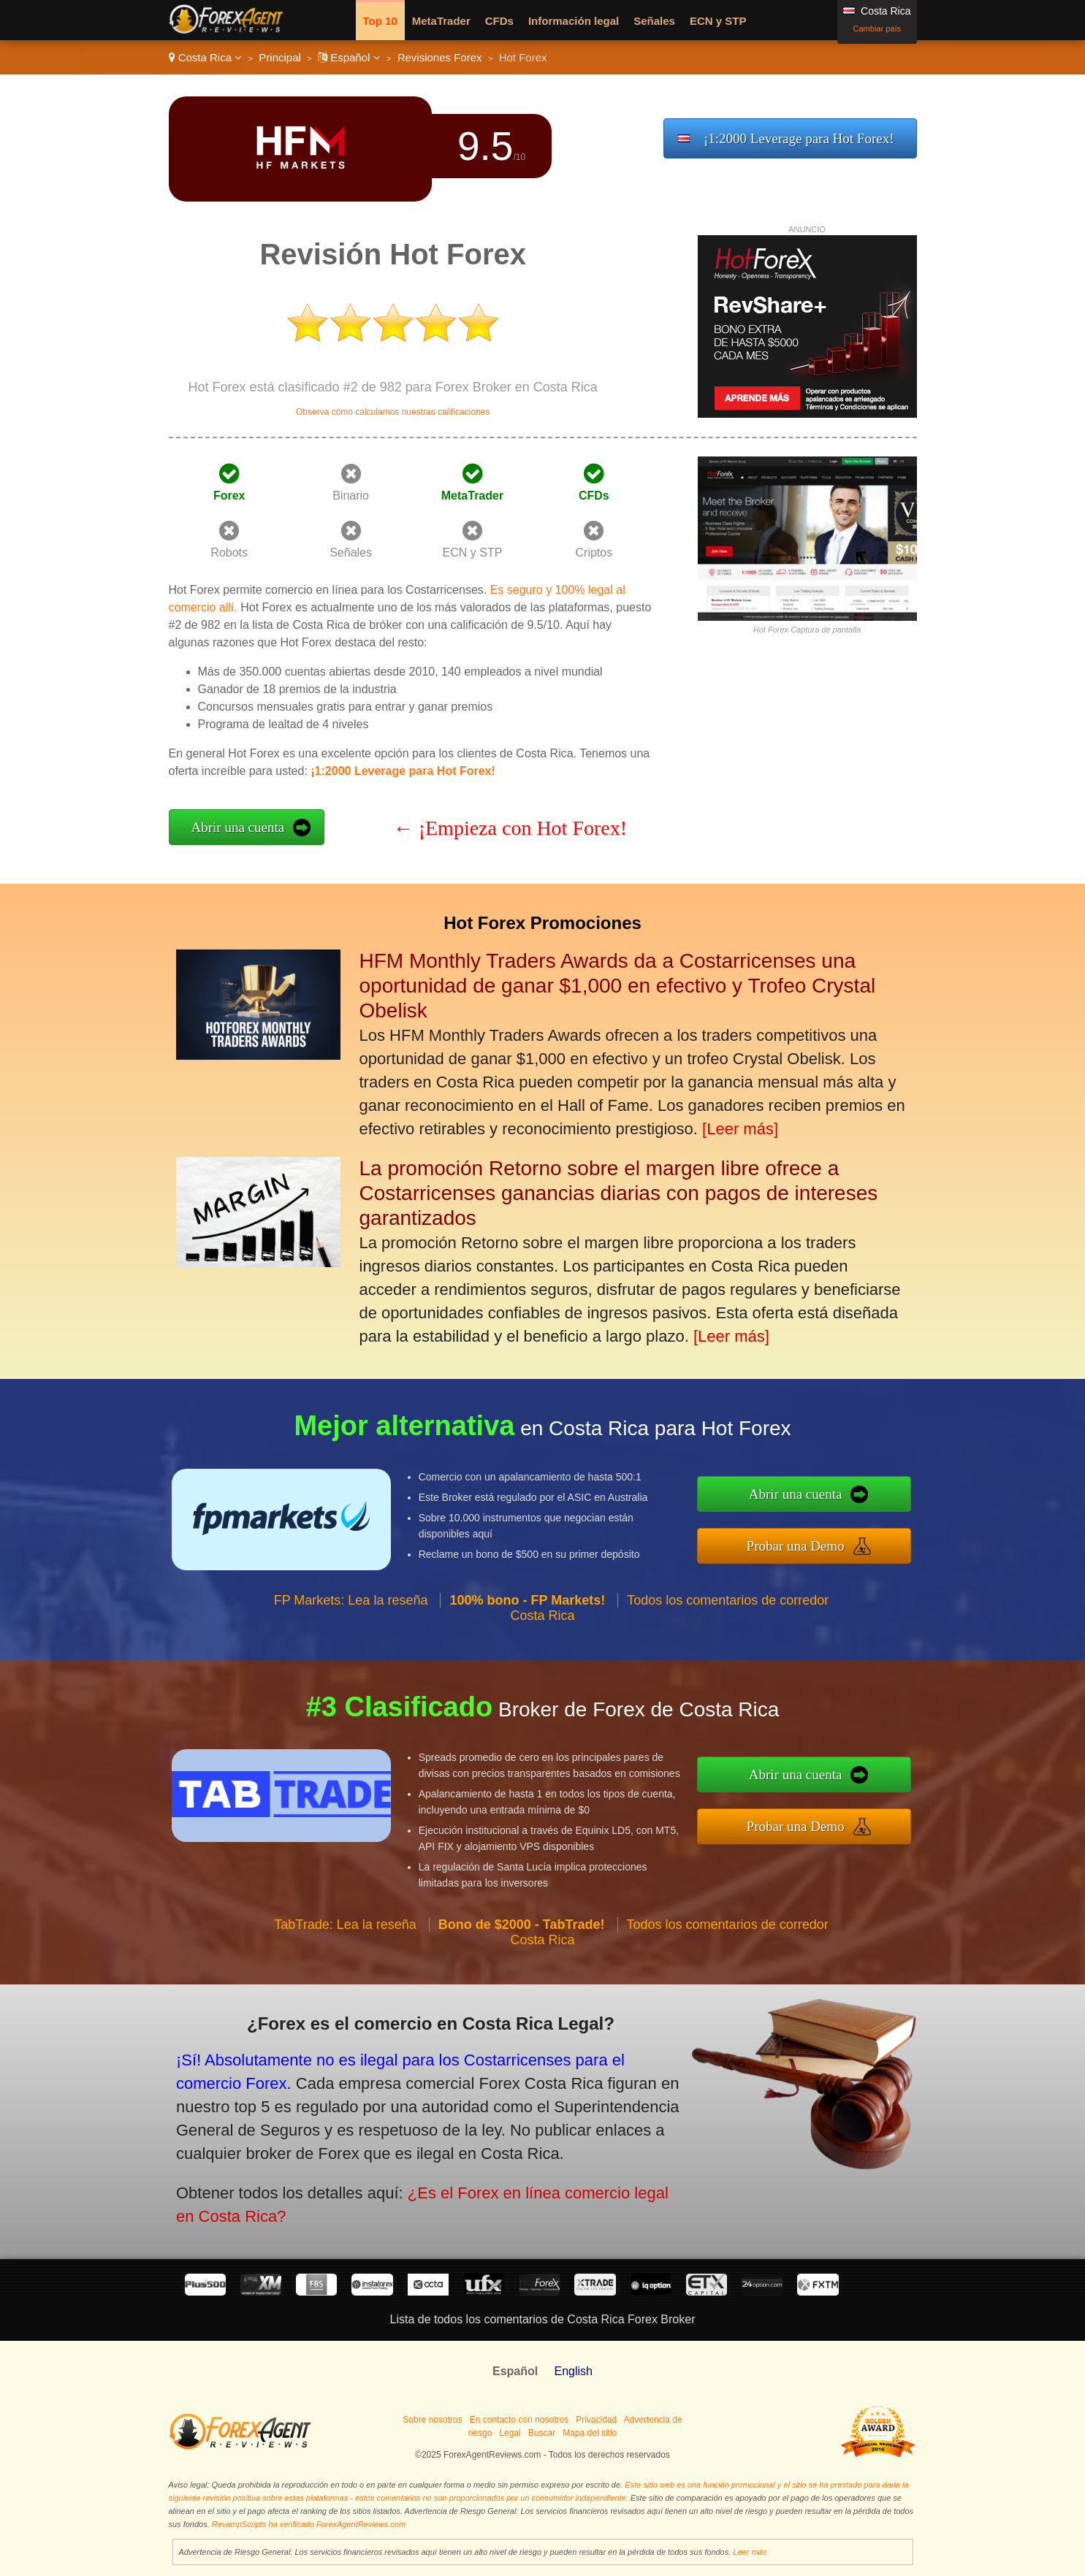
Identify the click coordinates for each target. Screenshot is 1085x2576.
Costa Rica (206, 57)
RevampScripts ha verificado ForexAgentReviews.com (309, 2524)
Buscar (541, 2433)
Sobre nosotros (432, 2420)
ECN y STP (718, 21)
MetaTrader (441, 21)
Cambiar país (877, 28)
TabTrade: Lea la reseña (345, 1981)
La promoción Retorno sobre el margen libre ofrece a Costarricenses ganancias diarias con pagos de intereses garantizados (618, 1193)
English (573, 2371)
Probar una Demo (854, 1537)
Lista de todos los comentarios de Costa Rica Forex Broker (543, 2319)
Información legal (573, 21)
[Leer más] (740, 1129)
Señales (654, 21)
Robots (229, 552)
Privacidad (596, 2420)
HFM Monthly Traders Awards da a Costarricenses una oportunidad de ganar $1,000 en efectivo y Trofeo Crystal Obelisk (617, 985)
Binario (350, 495)
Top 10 (380, 21)
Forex (229, 495)
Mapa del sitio (590, 2433)
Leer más (749, 2552)
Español (349, 57)
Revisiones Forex (439, 57)
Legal (509, 2433)
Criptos (594, 552)
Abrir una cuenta (238, 827)
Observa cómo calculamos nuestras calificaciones (393, 412)
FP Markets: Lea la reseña (351, 1656)
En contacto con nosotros (519, 2420)
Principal (280, 57)
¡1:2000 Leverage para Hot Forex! (799, 138)
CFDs (499, 21)
